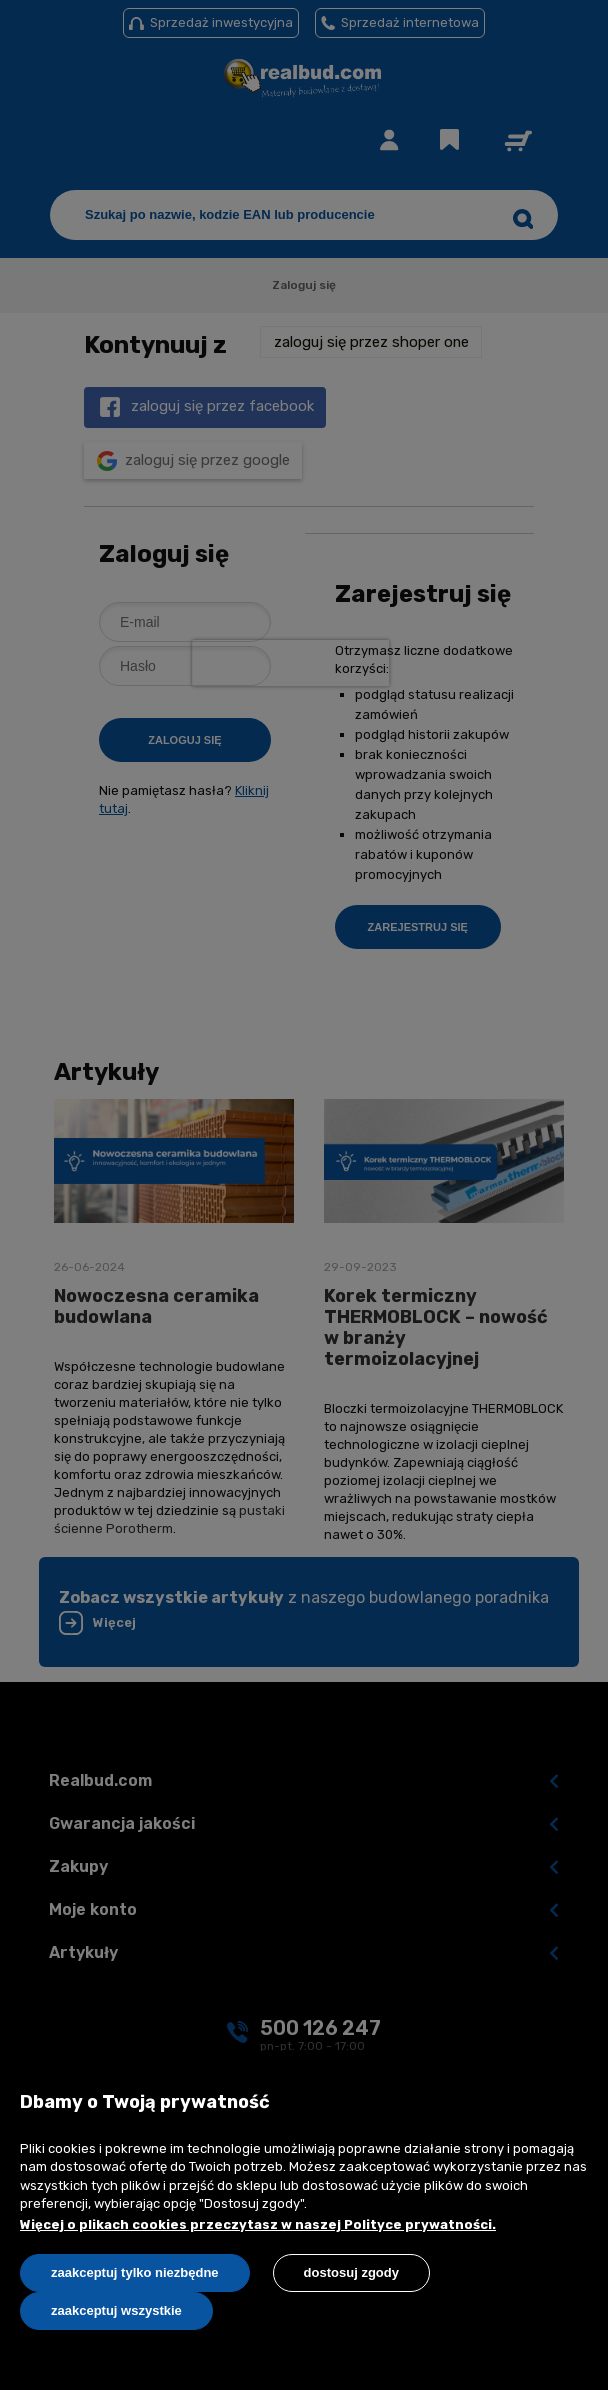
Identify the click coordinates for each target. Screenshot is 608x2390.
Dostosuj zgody (351, 2272)
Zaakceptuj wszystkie (116, 2310)
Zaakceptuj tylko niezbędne (135, 2272)
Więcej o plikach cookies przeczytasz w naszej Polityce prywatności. (258, 2224)
